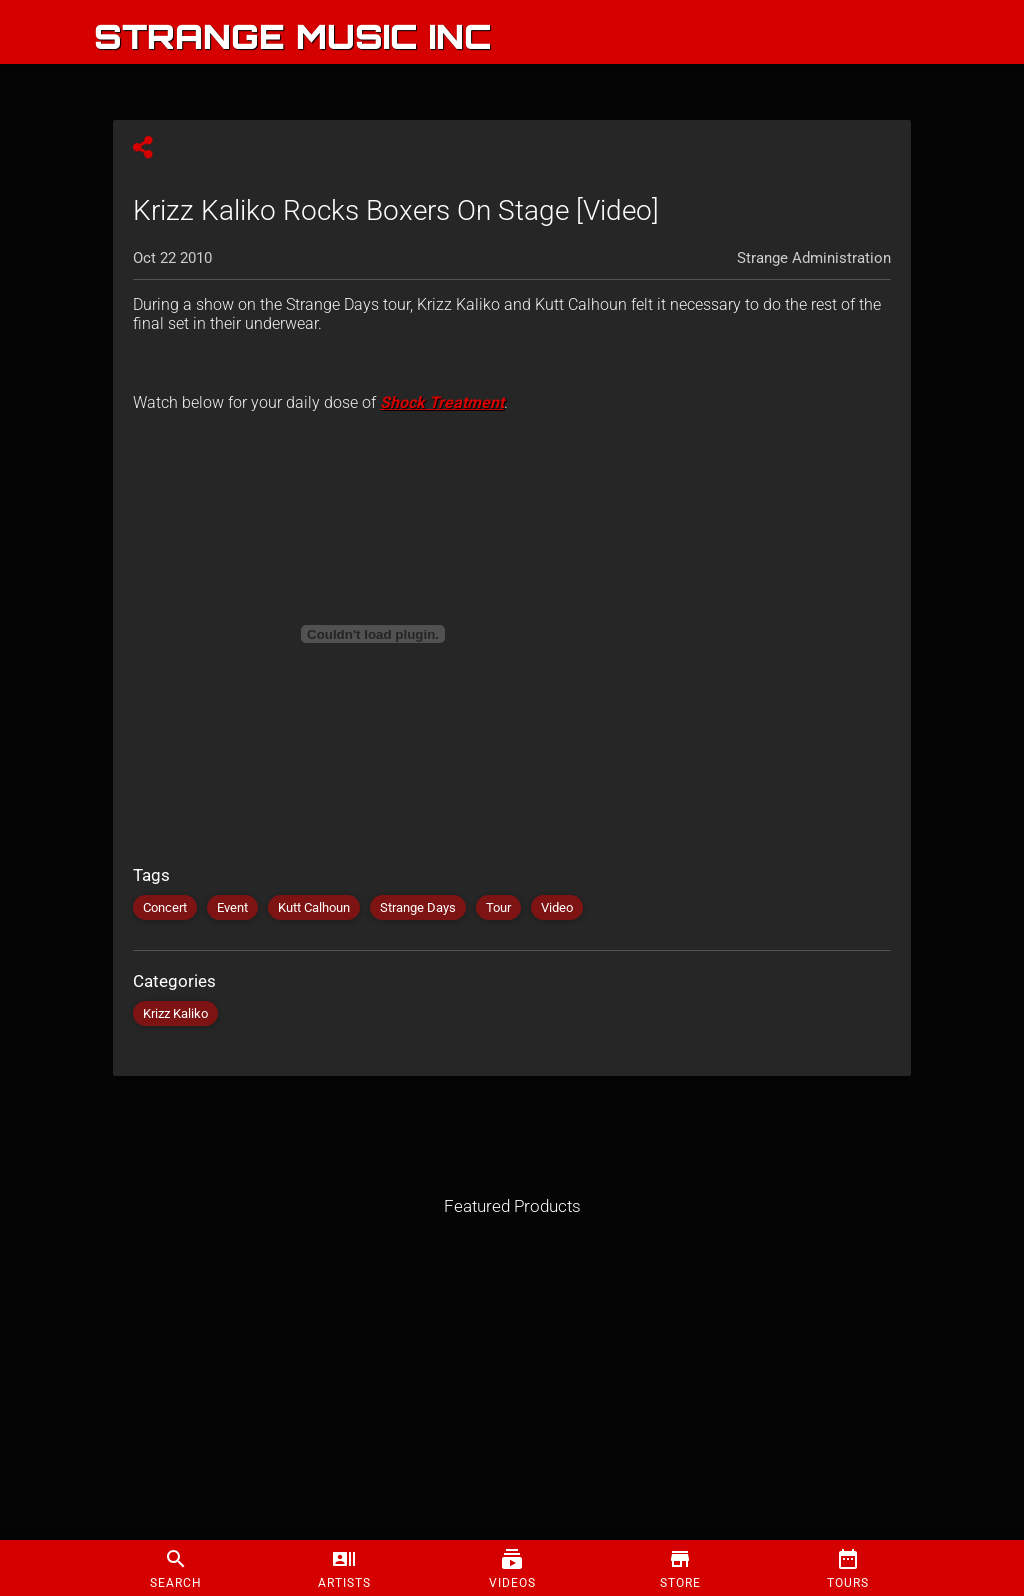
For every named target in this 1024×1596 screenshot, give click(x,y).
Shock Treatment (442, 402)
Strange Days (418, 907)
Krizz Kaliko (175, 1013)
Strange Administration (814, 258)
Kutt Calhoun (314, 907)
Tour (498, 907)
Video (557, 907)
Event (232, 907)
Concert (165, 907)
